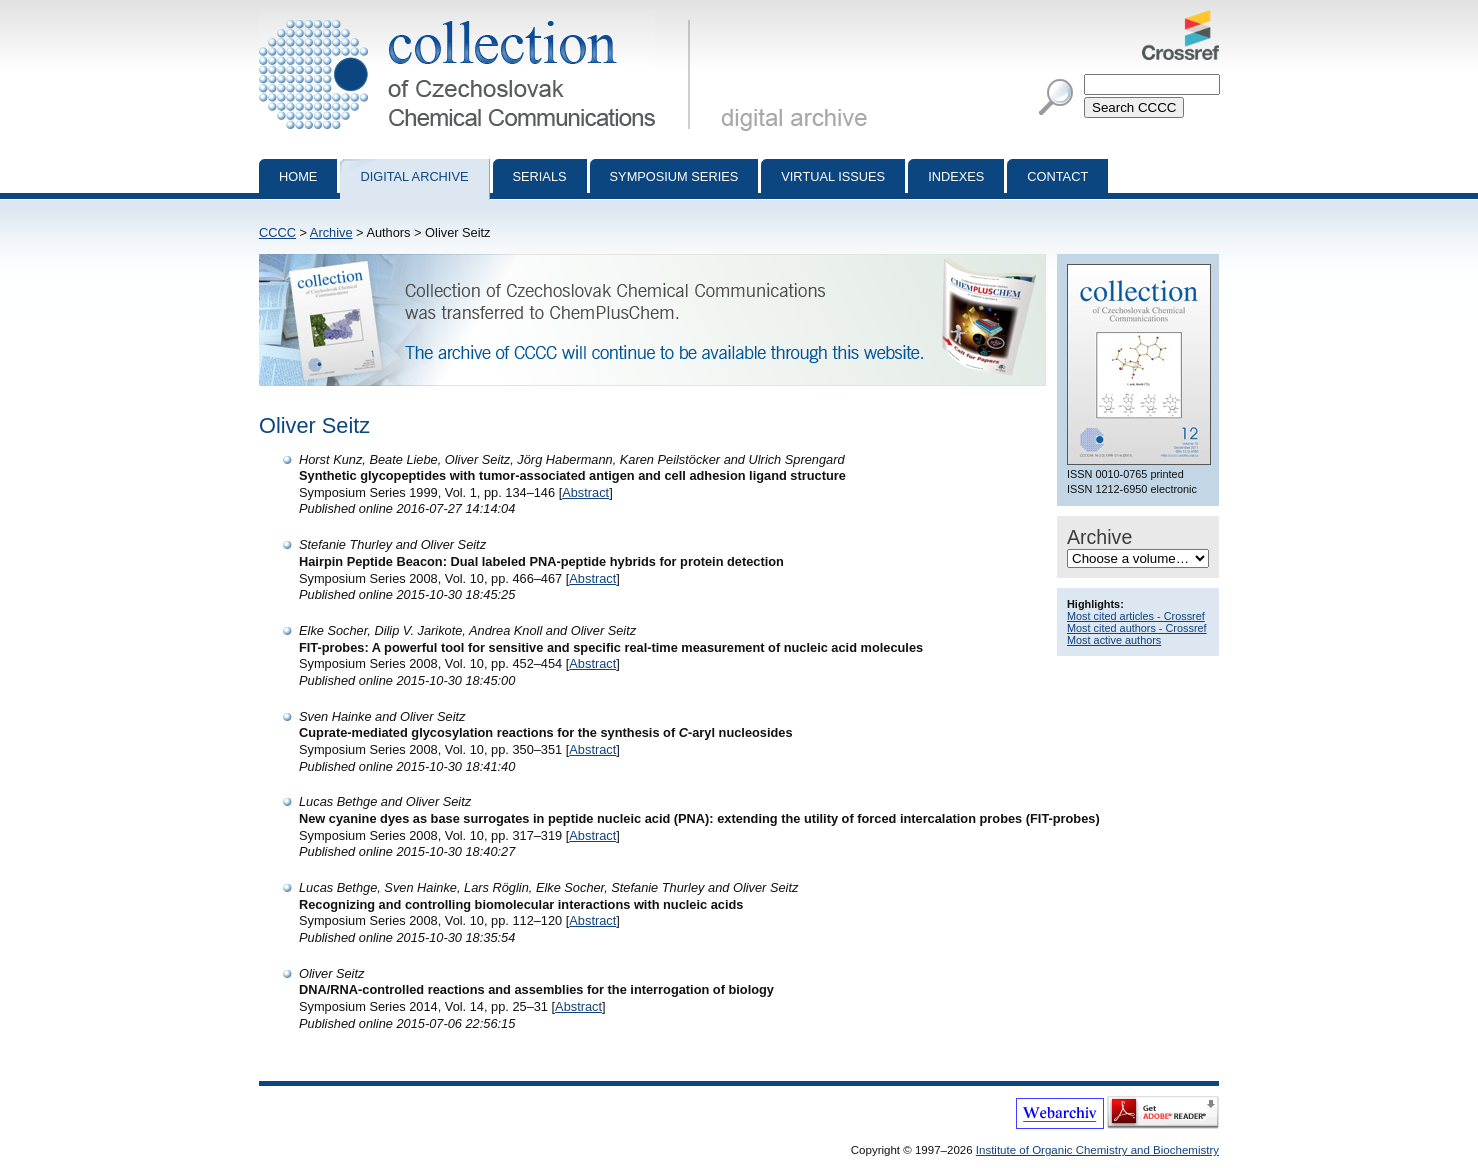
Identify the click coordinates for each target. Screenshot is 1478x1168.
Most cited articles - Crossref (1136, 616)
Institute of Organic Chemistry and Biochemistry (1097, 1150)
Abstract (585, 492)
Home (298, 176)
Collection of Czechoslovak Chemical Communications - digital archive (478, 18)
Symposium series (674, 176)
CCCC (277, 232)
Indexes (956, 176)
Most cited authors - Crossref (1137, 628)
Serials (540, 176)
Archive (331, 232)
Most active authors (1114, 640)
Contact (1057, 176)
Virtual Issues (833, 176)
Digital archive (414, 176)
